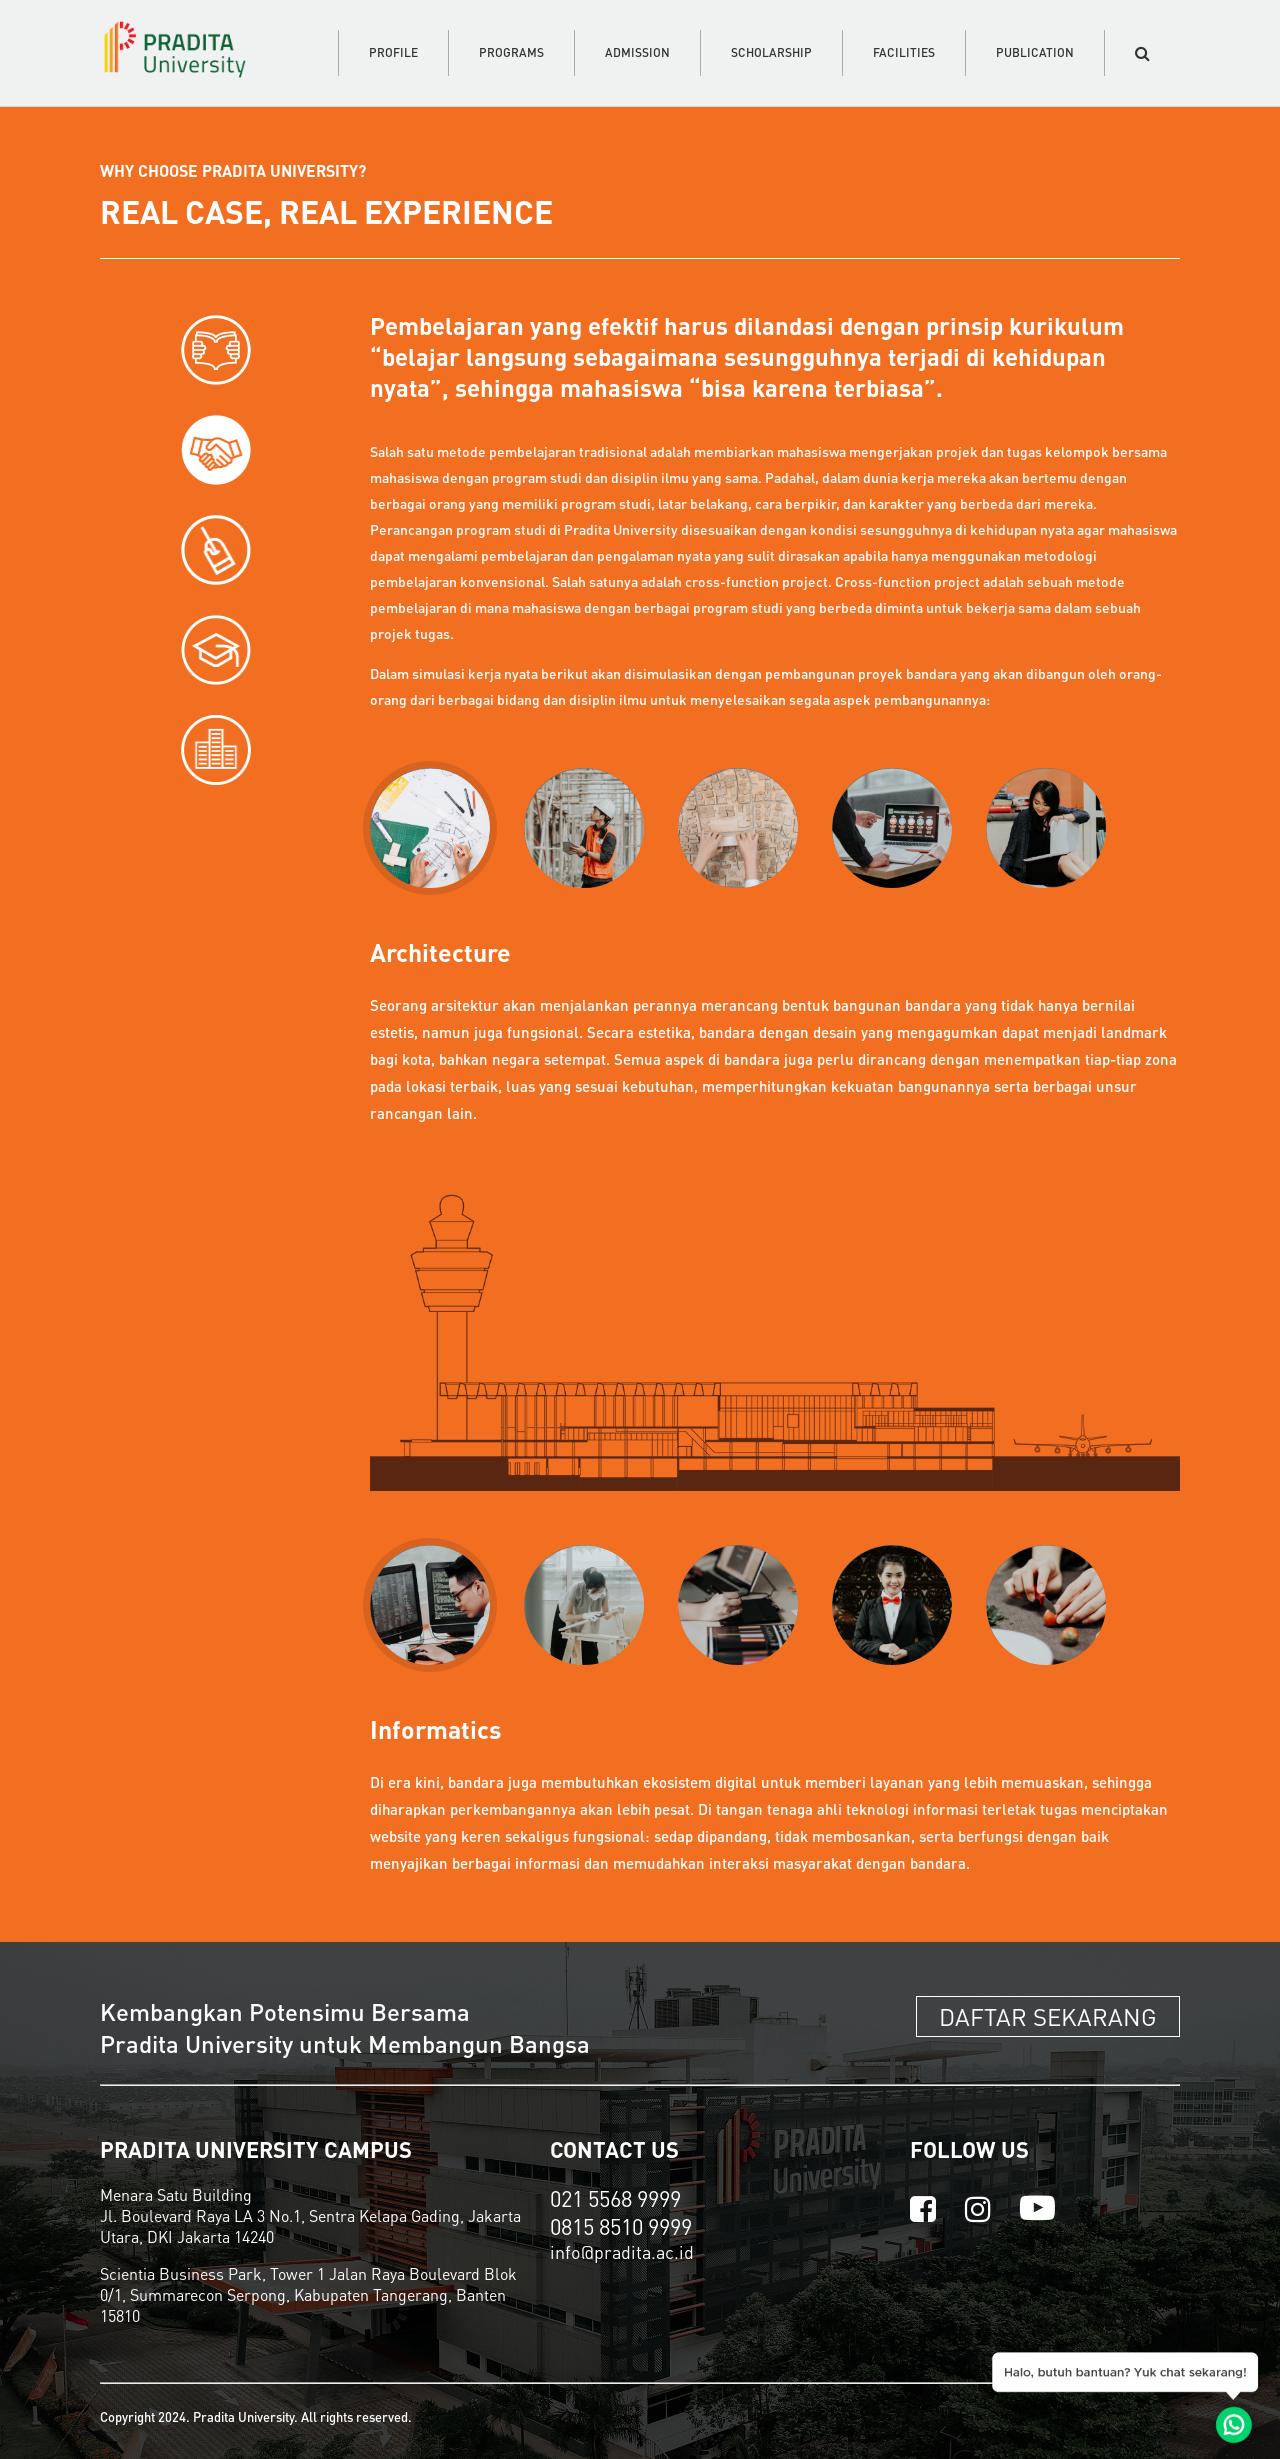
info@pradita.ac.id (622, 2251)
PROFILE (393, 52)
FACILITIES (904, 52)
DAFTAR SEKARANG (1048, 2016)
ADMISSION (637, 52)
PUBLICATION (1035, 52)
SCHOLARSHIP (771, 52)
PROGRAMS (511, 52)
